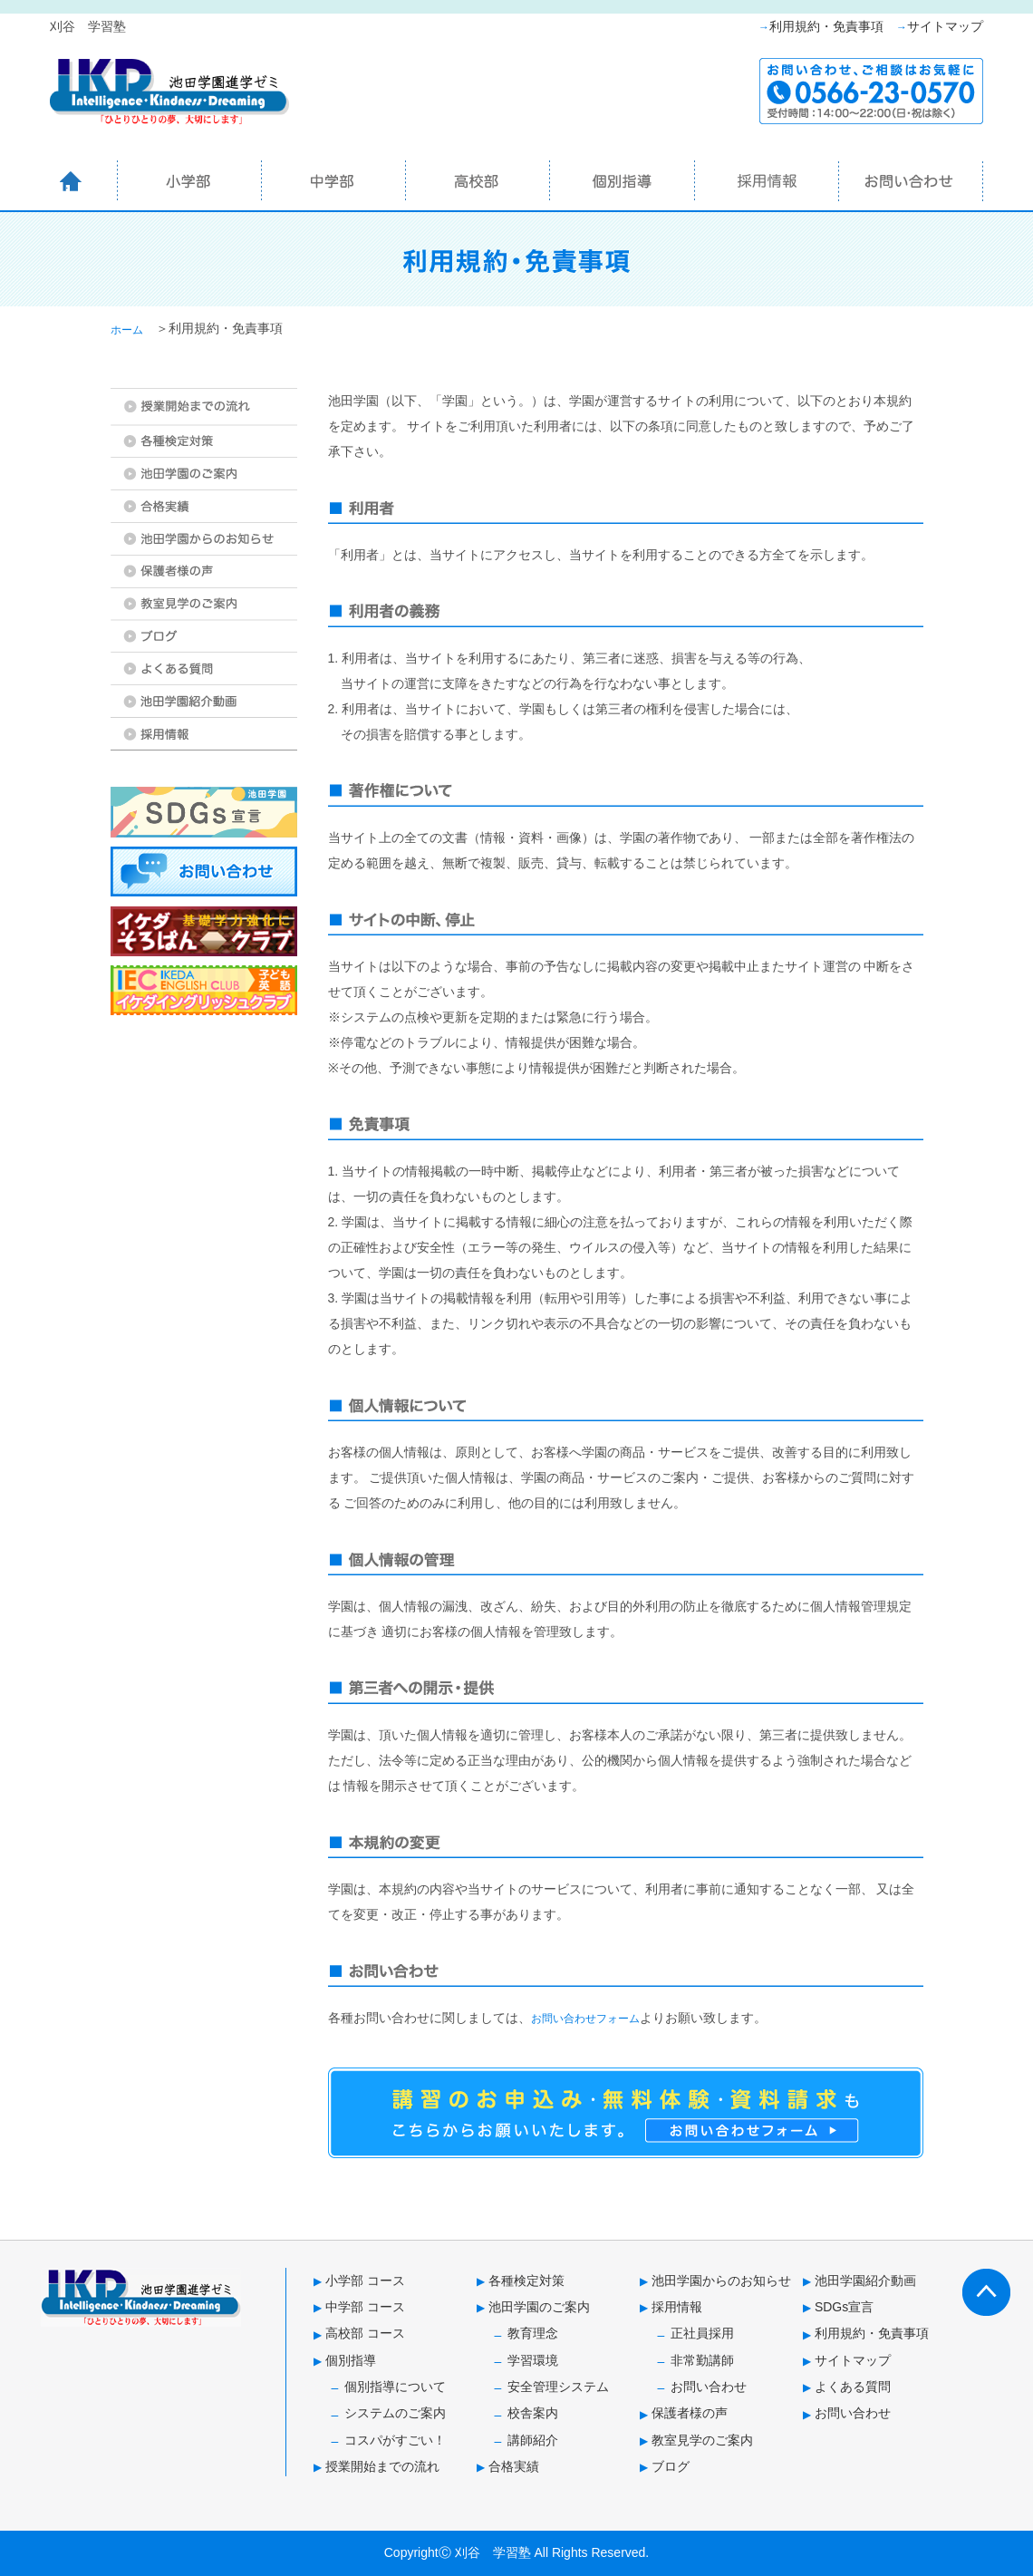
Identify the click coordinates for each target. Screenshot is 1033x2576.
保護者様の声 (690, 2413)
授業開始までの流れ (382, 2466)
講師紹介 (532, 2440)
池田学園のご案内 (539, 2307)
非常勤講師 (702, 2360)
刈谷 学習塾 (493, 2552)
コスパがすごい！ (395, 2440)
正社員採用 (702, 2333)
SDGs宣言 (844, 2307)
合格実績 (513, 2466)
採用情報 (677, 2307)
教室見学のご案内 (702, 2440)
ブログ (671, 2466)
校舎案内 (532, 2413)
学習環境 (532, 2360)
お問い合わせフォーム (585, 2018)
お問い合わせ (709, 2386)
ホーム (127, 330)
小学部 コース (365, 2280)
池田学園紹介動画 (865, 2280)
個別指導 (350, 2360)
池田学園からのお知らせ (721, 2280)
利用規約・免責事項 (826, 26)
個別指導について (395, 2386)
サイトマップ (945, 26)
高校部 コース (365, 2333)
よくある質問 (853, 2386)
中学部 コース (365, 2307)
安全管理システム (558, 2386)
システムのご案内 (395, 2413)
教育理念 (532, 2333)
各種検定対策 (526, 2280)
